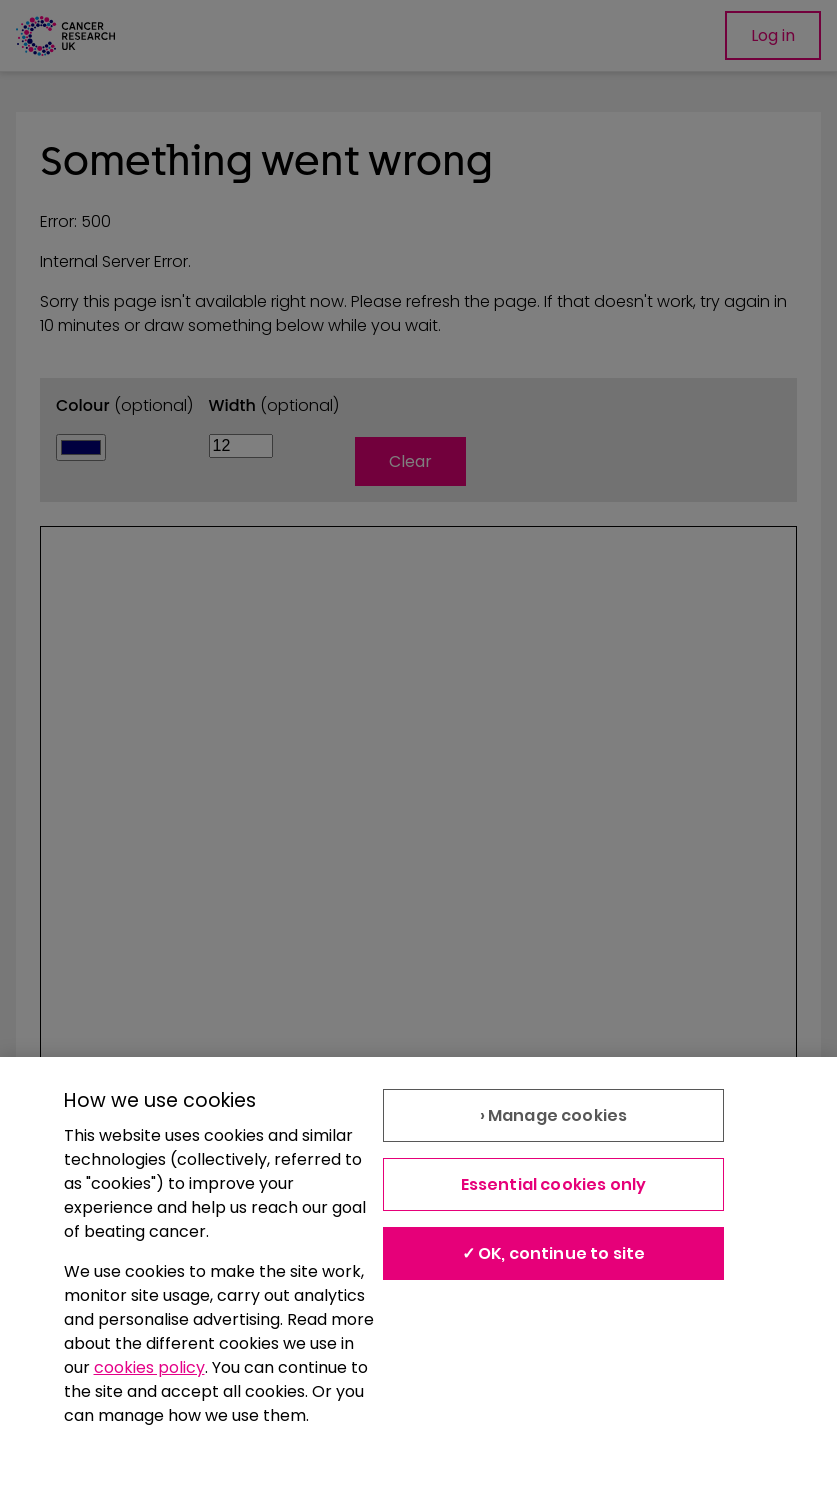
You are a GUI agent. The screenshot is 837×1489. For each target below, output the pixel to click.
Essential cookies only (554, 1184)
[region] (418, 1273)
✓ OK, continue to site (554, 1253)
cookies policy (149, 1367)
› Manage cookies (554, 1115)
